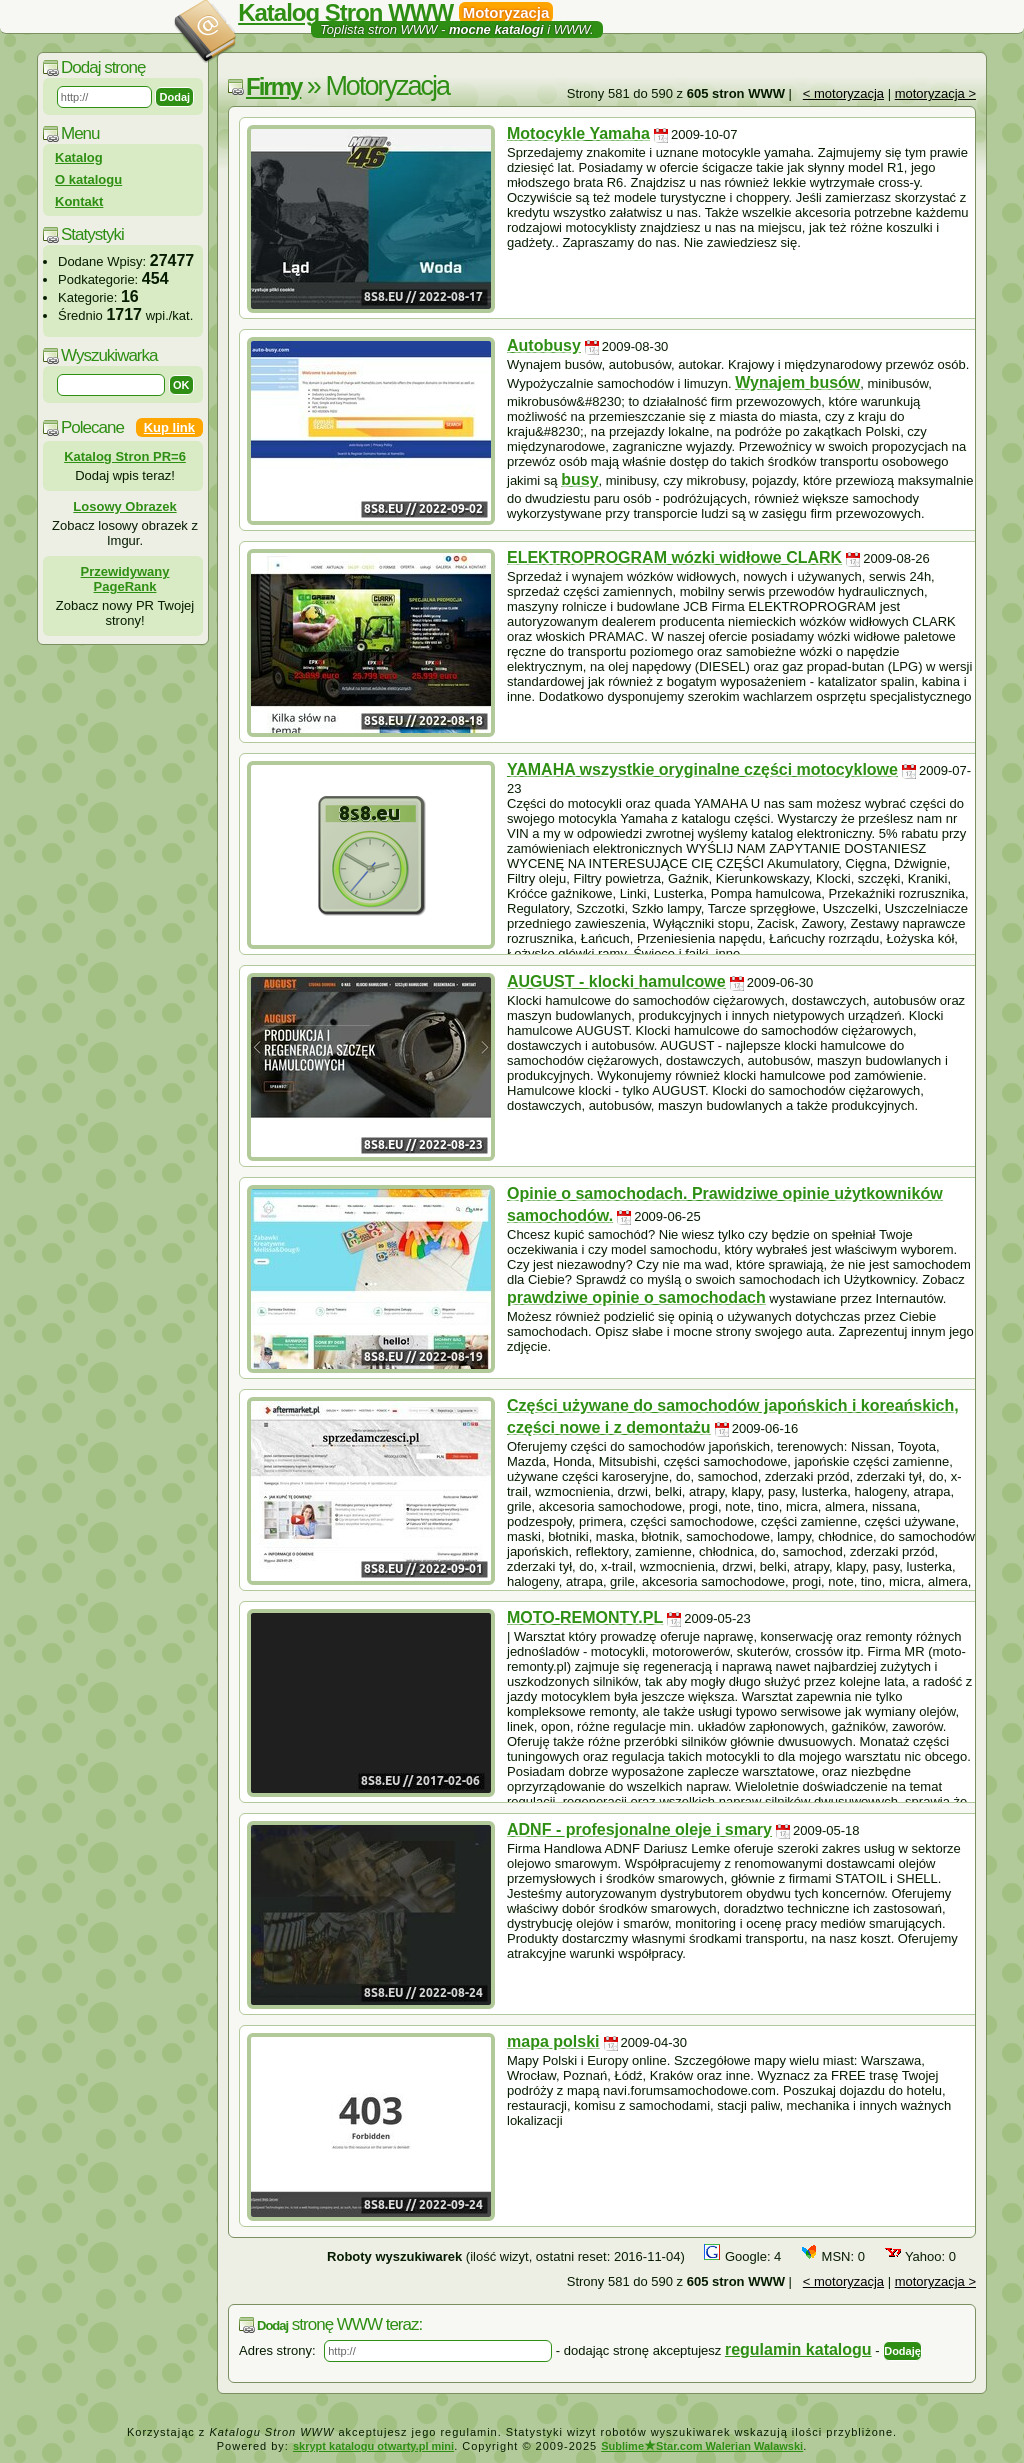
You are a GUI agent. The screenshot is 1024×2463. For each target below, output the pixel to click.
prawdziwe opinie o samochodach (636, 1297)
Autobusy (544, 345)
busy (579, 479)
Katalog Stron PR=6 (125, 456)
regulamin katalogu (798, 2349)
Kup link (169, 427)
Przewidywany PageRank (125, 579)
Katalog (79, 157)
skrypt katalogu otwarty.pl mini (373, 2446)
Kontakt (79, 201)
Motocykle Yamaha (578, 133)
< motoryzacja (843, 93)
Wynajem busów (797, 382)
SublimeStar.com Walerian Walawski (702, 2446)
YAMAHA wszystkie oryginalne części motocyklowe (702, 769)
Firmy (273, 86)
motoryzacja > (935, 93)
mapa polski (553, 2041)
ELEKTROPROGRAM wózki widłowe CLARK (674, 557)
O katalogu (88, 179)
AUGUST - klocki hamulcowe (616, 981)
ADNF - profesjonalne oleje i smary (639, 1829)
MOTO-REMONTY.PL (585, 1617)
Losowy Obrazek (124, 506)
